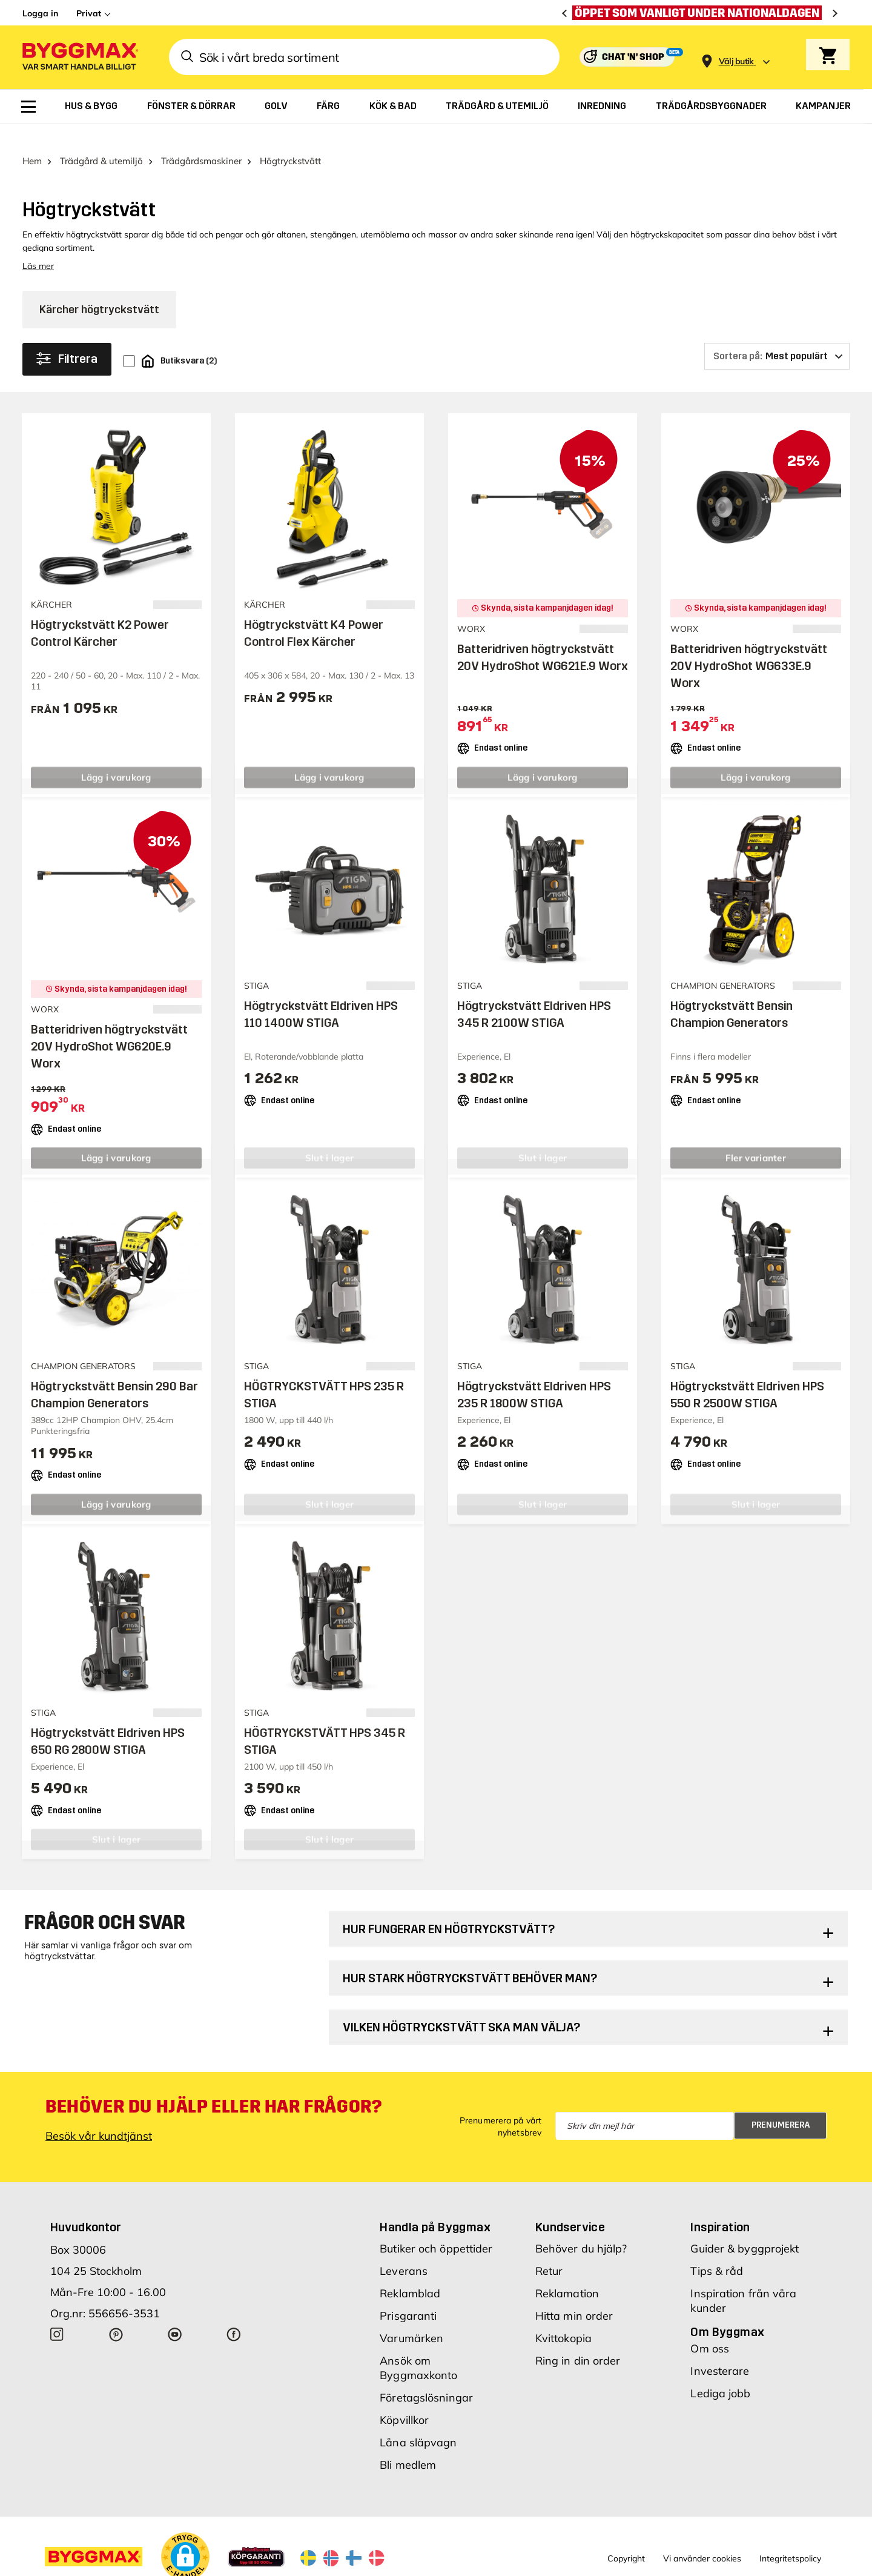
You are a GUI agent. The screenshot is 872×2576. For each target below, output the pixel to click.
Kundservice (570, 2206)
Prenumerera (780, 2104)
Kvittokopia (563, 2317)
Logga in (40, 13)
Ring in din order (578, 2339)
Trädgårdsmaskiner (201, 139)
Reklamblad (410, 2272)
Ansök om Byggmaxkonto (418, 2346)
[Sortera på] (777, 335)
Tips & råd (716, 2250)
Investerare (719, 2350)
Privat (88, 13)
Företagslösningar (426, 2376)
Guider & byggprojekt (744, 2227)
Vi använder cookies (702, 2537)
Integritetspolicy (790, 2537)
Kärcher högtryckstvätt (99, 288)
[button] (185, 2535)
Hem (32, 139)
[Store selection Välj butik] (736, 61)
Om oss (709, 2327)
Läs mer (38, 244)
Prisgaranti (408, 2295)
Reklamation (567, 2272)
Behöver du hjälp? (581, 2227)
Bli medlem (408, 2444)
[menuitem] (28, 107)
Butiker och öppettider (436, 2227)
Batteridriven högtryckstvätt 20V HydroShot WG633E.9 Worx (748, 644)
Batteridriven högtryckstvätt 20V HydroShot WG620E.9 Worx (109, 1025)
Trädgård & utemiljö (101, 139)
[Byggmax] (79, 57)
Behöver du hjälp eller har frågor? (213, 2085)
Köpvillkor (404, 2399)
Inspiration (720, 2206)
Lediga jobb (720, 2372)
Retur (549, 2250)
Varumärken (411, 2317)
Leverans (404, 2250)
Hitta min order (574, 2295)
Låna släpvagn (418, 2421)
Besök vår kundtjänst (98, 2115)
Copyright (626, 2537)
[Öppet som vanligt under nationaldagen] (700, 12)
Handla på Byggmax (435, 2206)
